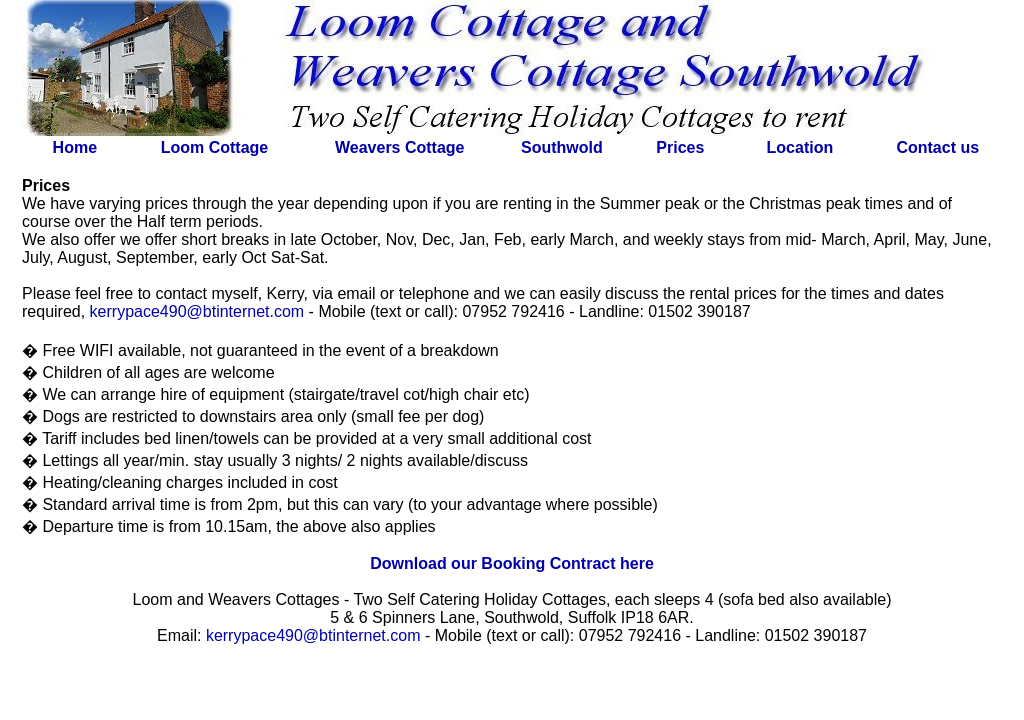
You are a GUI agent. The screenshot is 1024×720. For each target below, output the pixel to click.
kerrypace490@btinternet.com (197, 311)
